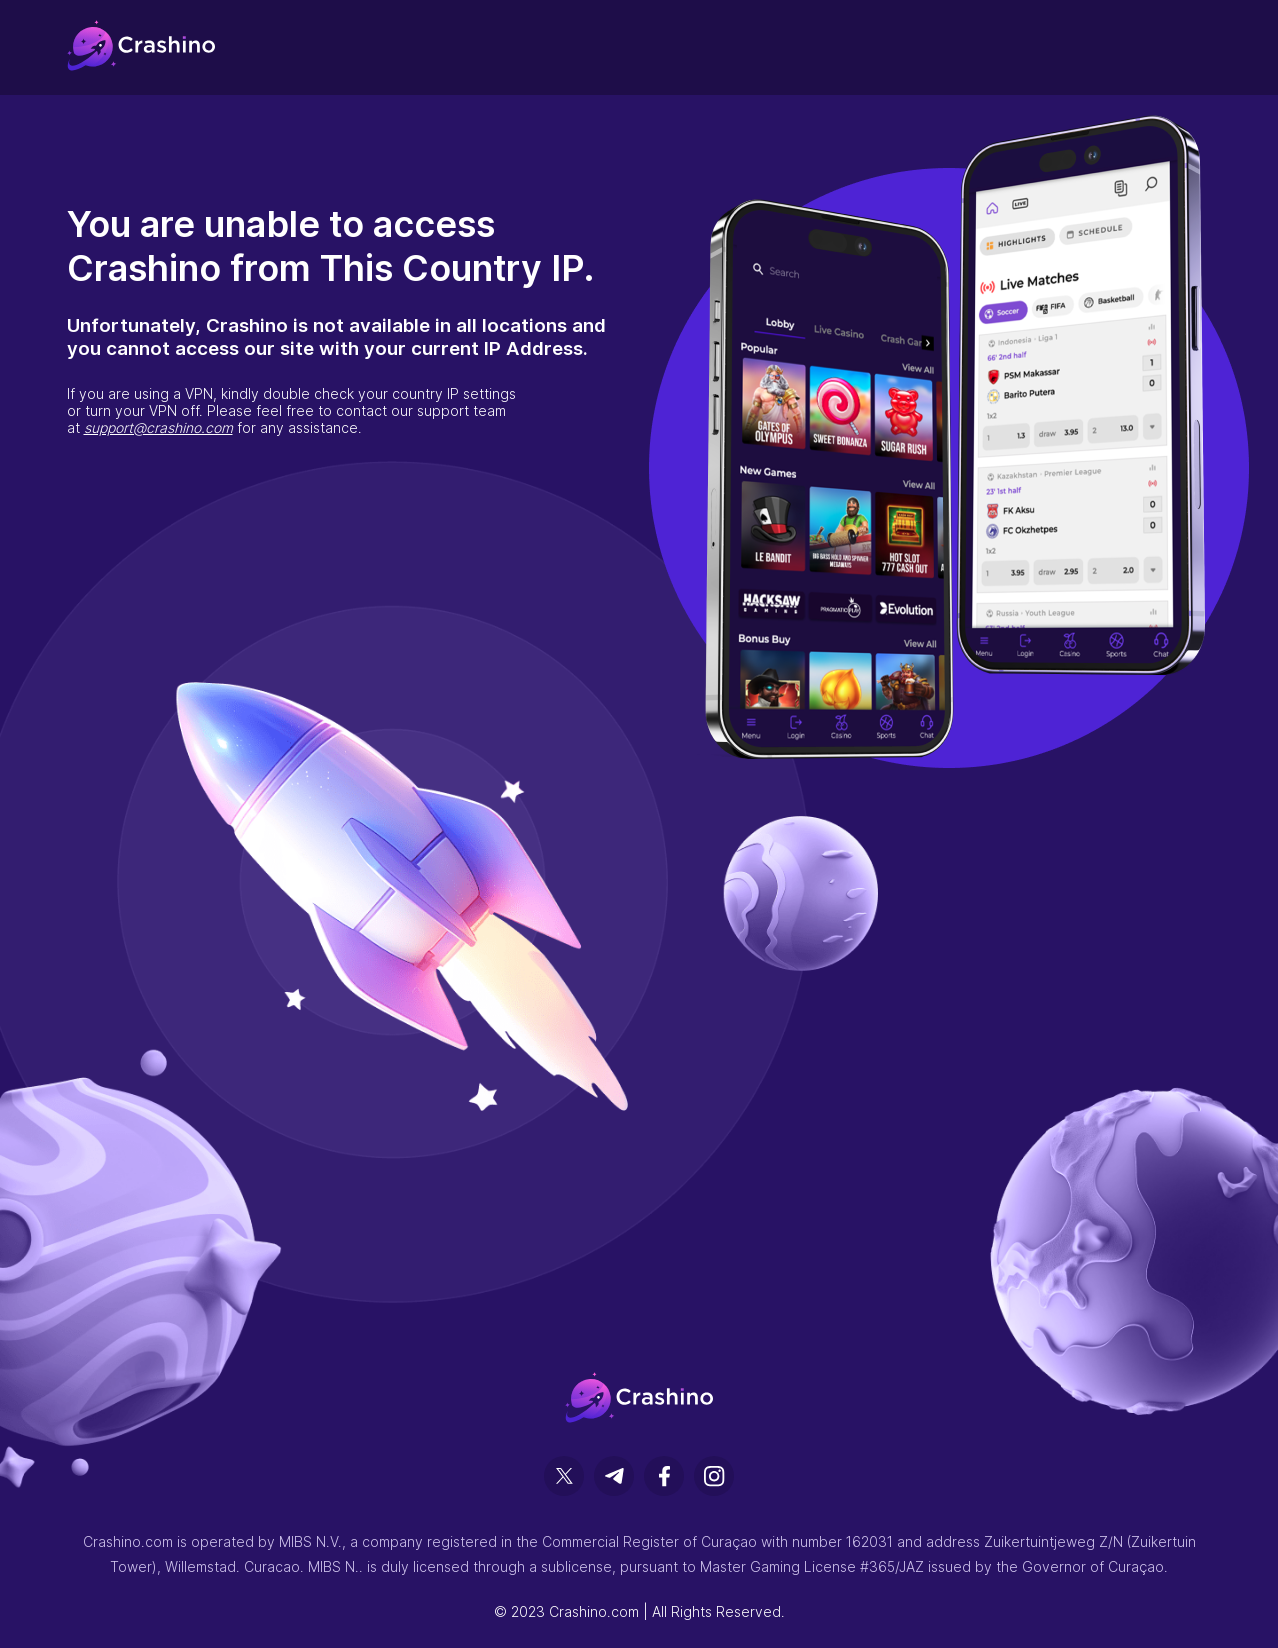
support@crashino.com (158, 427)
